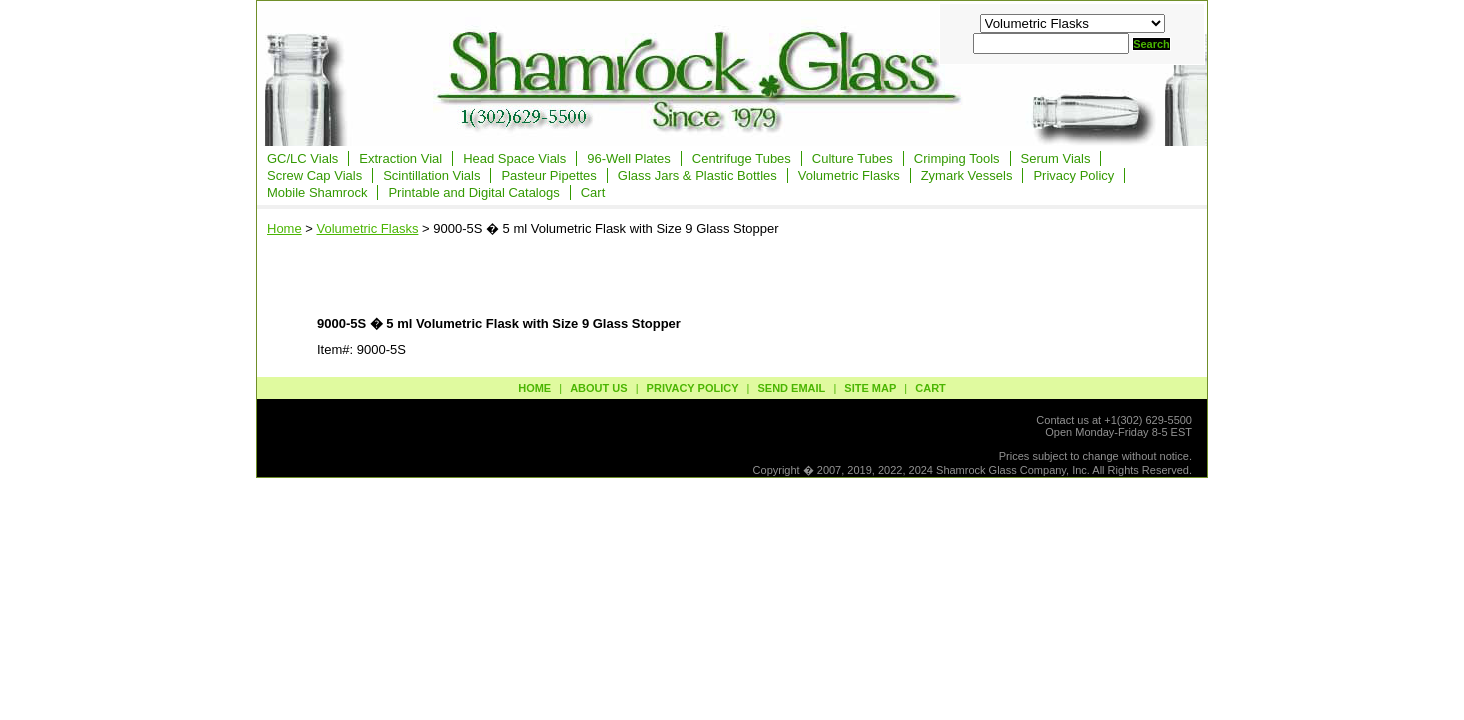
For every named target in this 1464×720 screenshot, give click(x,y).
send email (791, 388)
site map (870, 388)
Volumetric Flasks (849, 175)
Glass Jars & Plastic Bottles (697, 175)
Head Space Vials (514, 158)
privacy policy (693, 388)
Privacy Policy (1073, 175)
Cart (593, 192)
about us (598, 388)
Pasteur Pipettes (548, 175)
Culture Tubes (852, 158)
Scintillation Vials (431, 175)
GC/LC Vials (302, 158)
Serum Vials (1056, 158)
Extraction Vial (400, 158)
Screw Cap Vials (314, 175)
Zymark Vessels (967, 175)
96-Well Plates (629, 158)
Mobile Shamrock (317, 192)
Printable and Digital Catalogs (473, 192)
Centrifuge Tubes (741, 158)
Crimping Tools (957, 158)
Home (284, 228)
